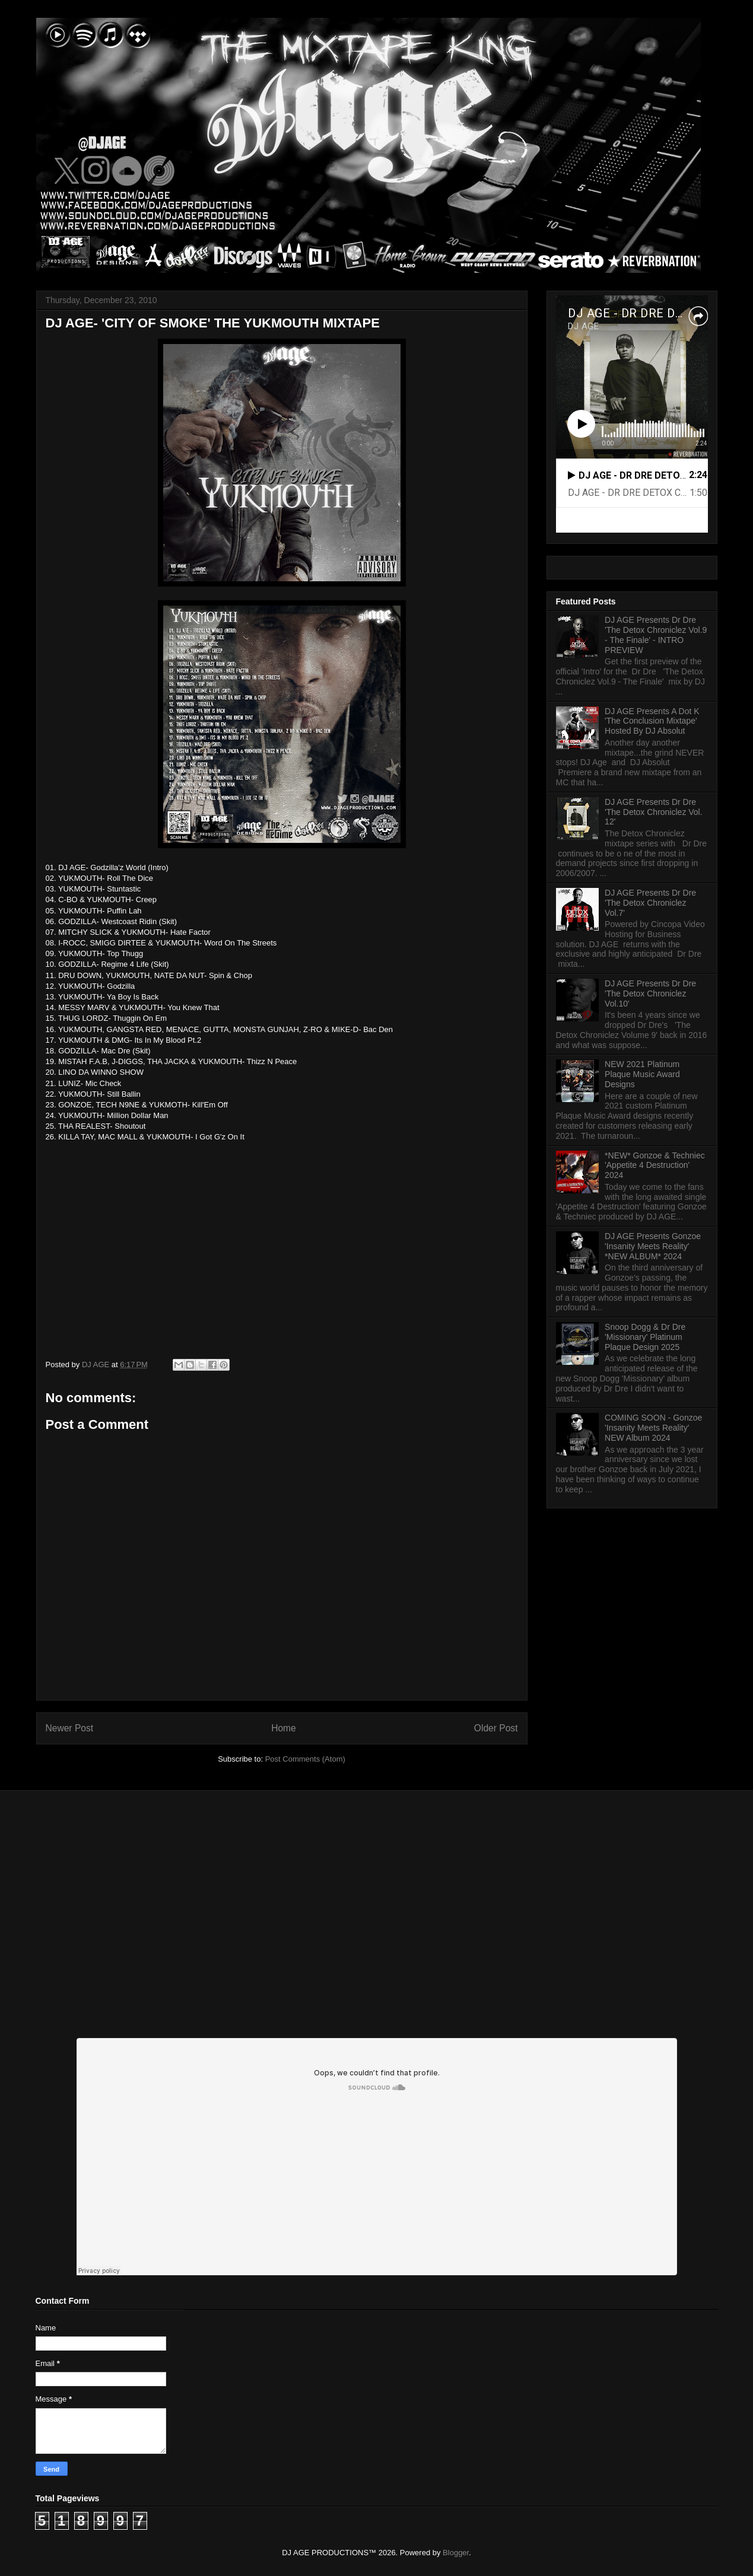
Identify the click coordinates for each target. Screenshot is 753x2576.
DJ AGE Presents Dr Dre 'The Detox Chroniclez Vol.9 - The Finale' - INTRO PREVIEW (656, 634)
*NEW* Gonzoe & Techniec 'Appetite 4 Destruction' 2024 (655, 1165)
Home (283, 1728)
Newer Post (70, 1728)
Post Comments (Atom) (305, 1759)
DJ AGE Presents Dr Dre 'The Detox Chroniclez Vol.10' (650, 993)
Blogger (456, 2552)
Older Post (496, 1728)
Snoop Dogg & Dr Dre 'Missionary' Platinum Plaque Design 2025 (645, 1337)
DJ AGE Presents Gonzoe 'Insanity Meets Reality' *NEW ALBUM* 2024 (653, 1246)
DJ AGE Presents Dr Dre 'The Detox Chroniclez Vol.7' (650, 903)
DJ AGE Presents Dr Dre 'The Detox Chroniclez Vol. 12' (654, 812)
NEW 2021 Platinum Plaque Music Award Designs (642, 1074)
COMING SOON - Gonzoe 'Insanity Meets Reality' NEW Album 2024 (653, 1428)
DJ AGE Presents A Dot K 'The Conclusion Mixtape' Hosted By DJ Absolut (652, 721)
